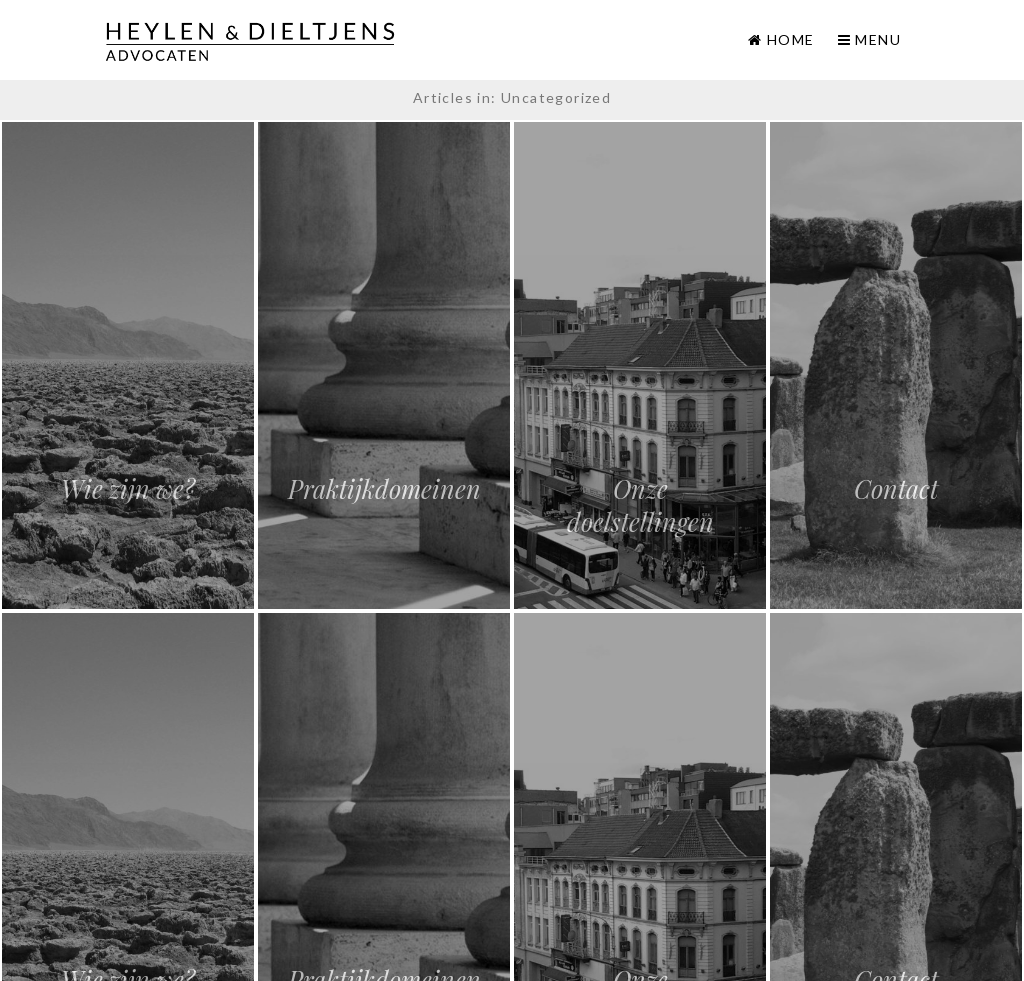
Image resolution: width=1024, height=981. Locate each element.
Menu (869, 39)
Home (791, 39)
